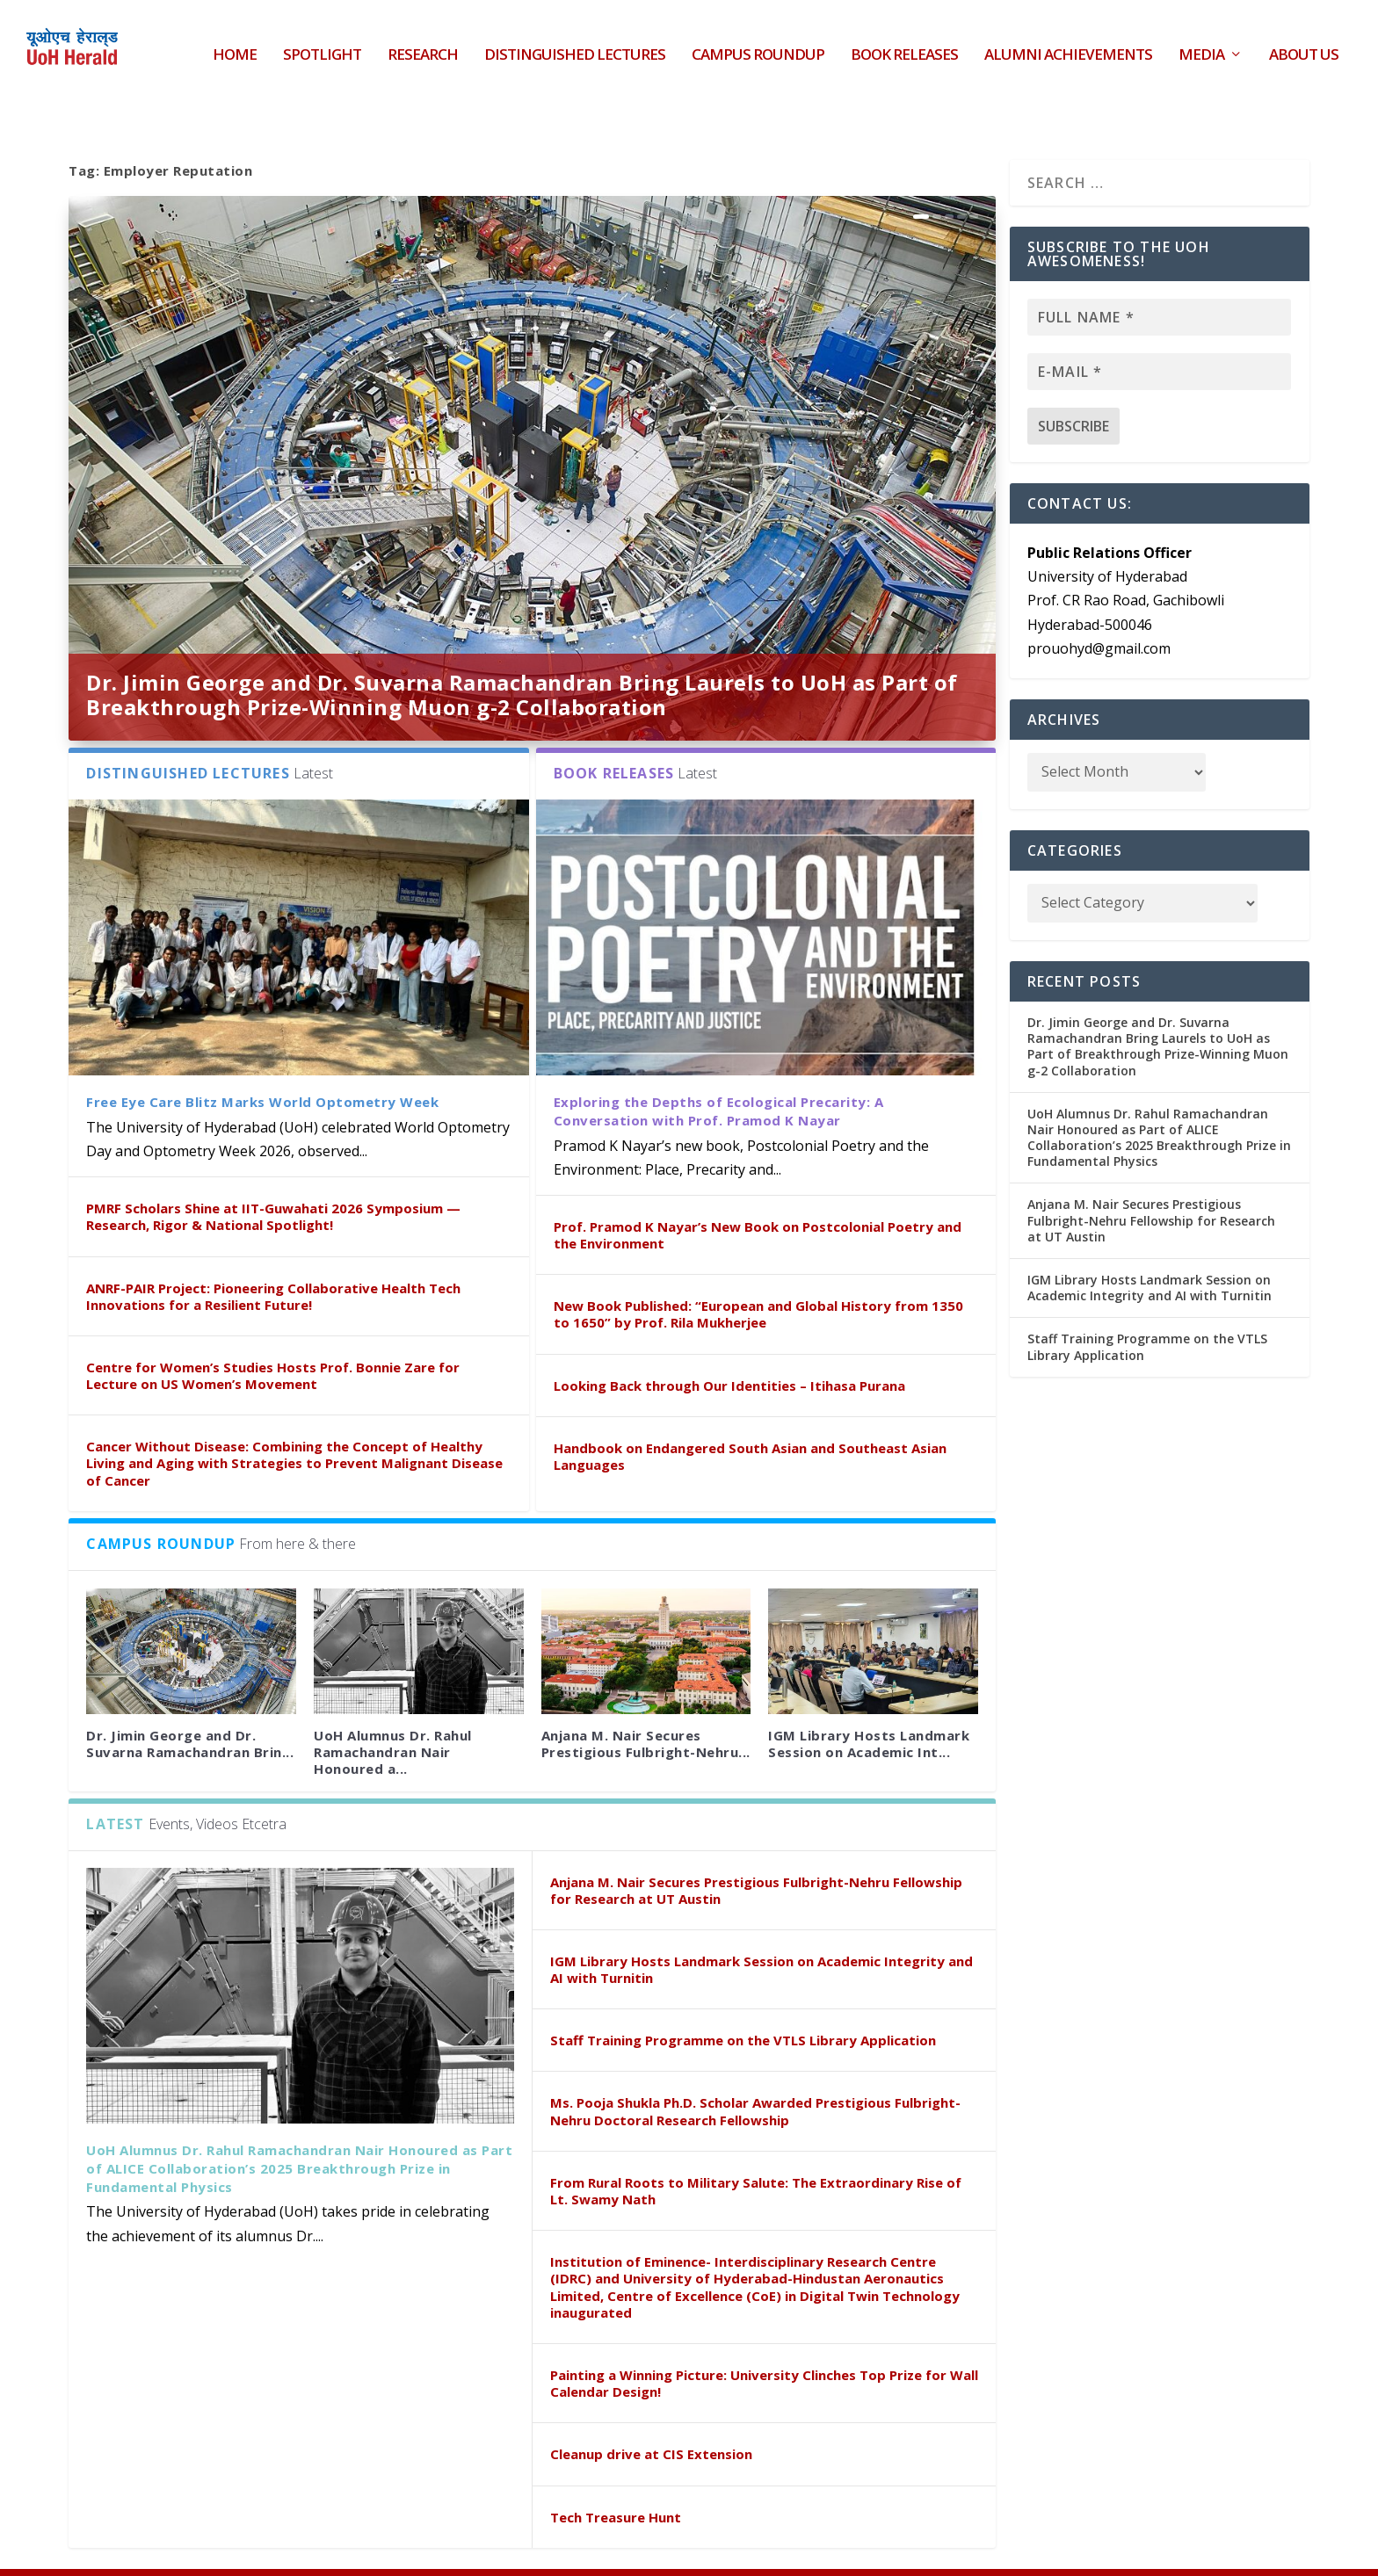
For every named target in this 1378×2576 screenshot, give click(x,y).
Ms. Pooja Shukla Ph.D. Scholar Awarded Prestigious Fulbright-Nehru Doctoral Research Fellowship (755, 2072)
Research (423, 44)
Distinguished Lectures (574, 44)
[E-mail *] (1159, 333)
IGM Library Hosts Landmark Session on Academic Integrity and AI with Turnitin (761, 1931)
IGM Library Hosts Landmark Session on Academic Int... (868, 1705)
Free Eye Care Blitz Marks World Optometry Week (262, 1063)
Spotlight (322, 44)
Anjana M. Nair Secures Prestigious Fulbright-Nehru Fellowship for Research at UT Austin (756, 1851)
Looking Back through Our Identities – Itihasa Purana (729, 1347)
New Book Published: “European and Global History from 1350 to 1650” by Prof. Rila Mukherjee (758, 1275)
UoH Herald (204, 2551)
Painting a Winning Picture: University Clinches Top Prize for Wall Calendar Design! (764, 2344)
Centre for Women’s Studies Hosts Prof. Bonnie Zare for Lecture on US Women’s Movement (273, 1337)
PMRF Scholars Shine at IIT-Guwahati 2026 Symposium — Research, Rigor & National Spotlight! (273, 1178)
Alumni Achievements (1068, 44)
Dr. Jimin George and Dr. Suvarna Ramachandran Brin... (190, 1705)
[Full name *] (1159, 278)
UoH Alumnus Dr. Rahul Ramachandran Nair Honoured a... (393, 1713)
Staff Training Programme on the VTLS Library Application (743, 2001)
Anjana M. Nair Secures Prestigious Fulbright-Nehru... (646, 1705)
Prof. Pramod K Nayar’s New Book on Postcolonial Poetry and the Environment (757, 1196)
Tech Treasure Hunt (615, 2478)
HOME (235, 44)
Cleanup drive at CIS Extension (651, 2415)
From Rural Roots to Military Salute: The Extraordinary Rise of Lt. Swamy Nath (755, 2152)
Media (1201, 44)
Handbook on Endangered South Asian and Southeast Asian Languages (750, 1417)
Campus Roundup (758, 44)
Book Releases (904, 44)
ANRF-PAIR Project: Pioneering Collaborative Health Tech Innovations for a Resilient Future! (273, 1257)
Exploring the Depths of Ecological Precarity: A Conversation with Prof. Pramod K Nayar (719, 1072)
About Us (1303, 44)
